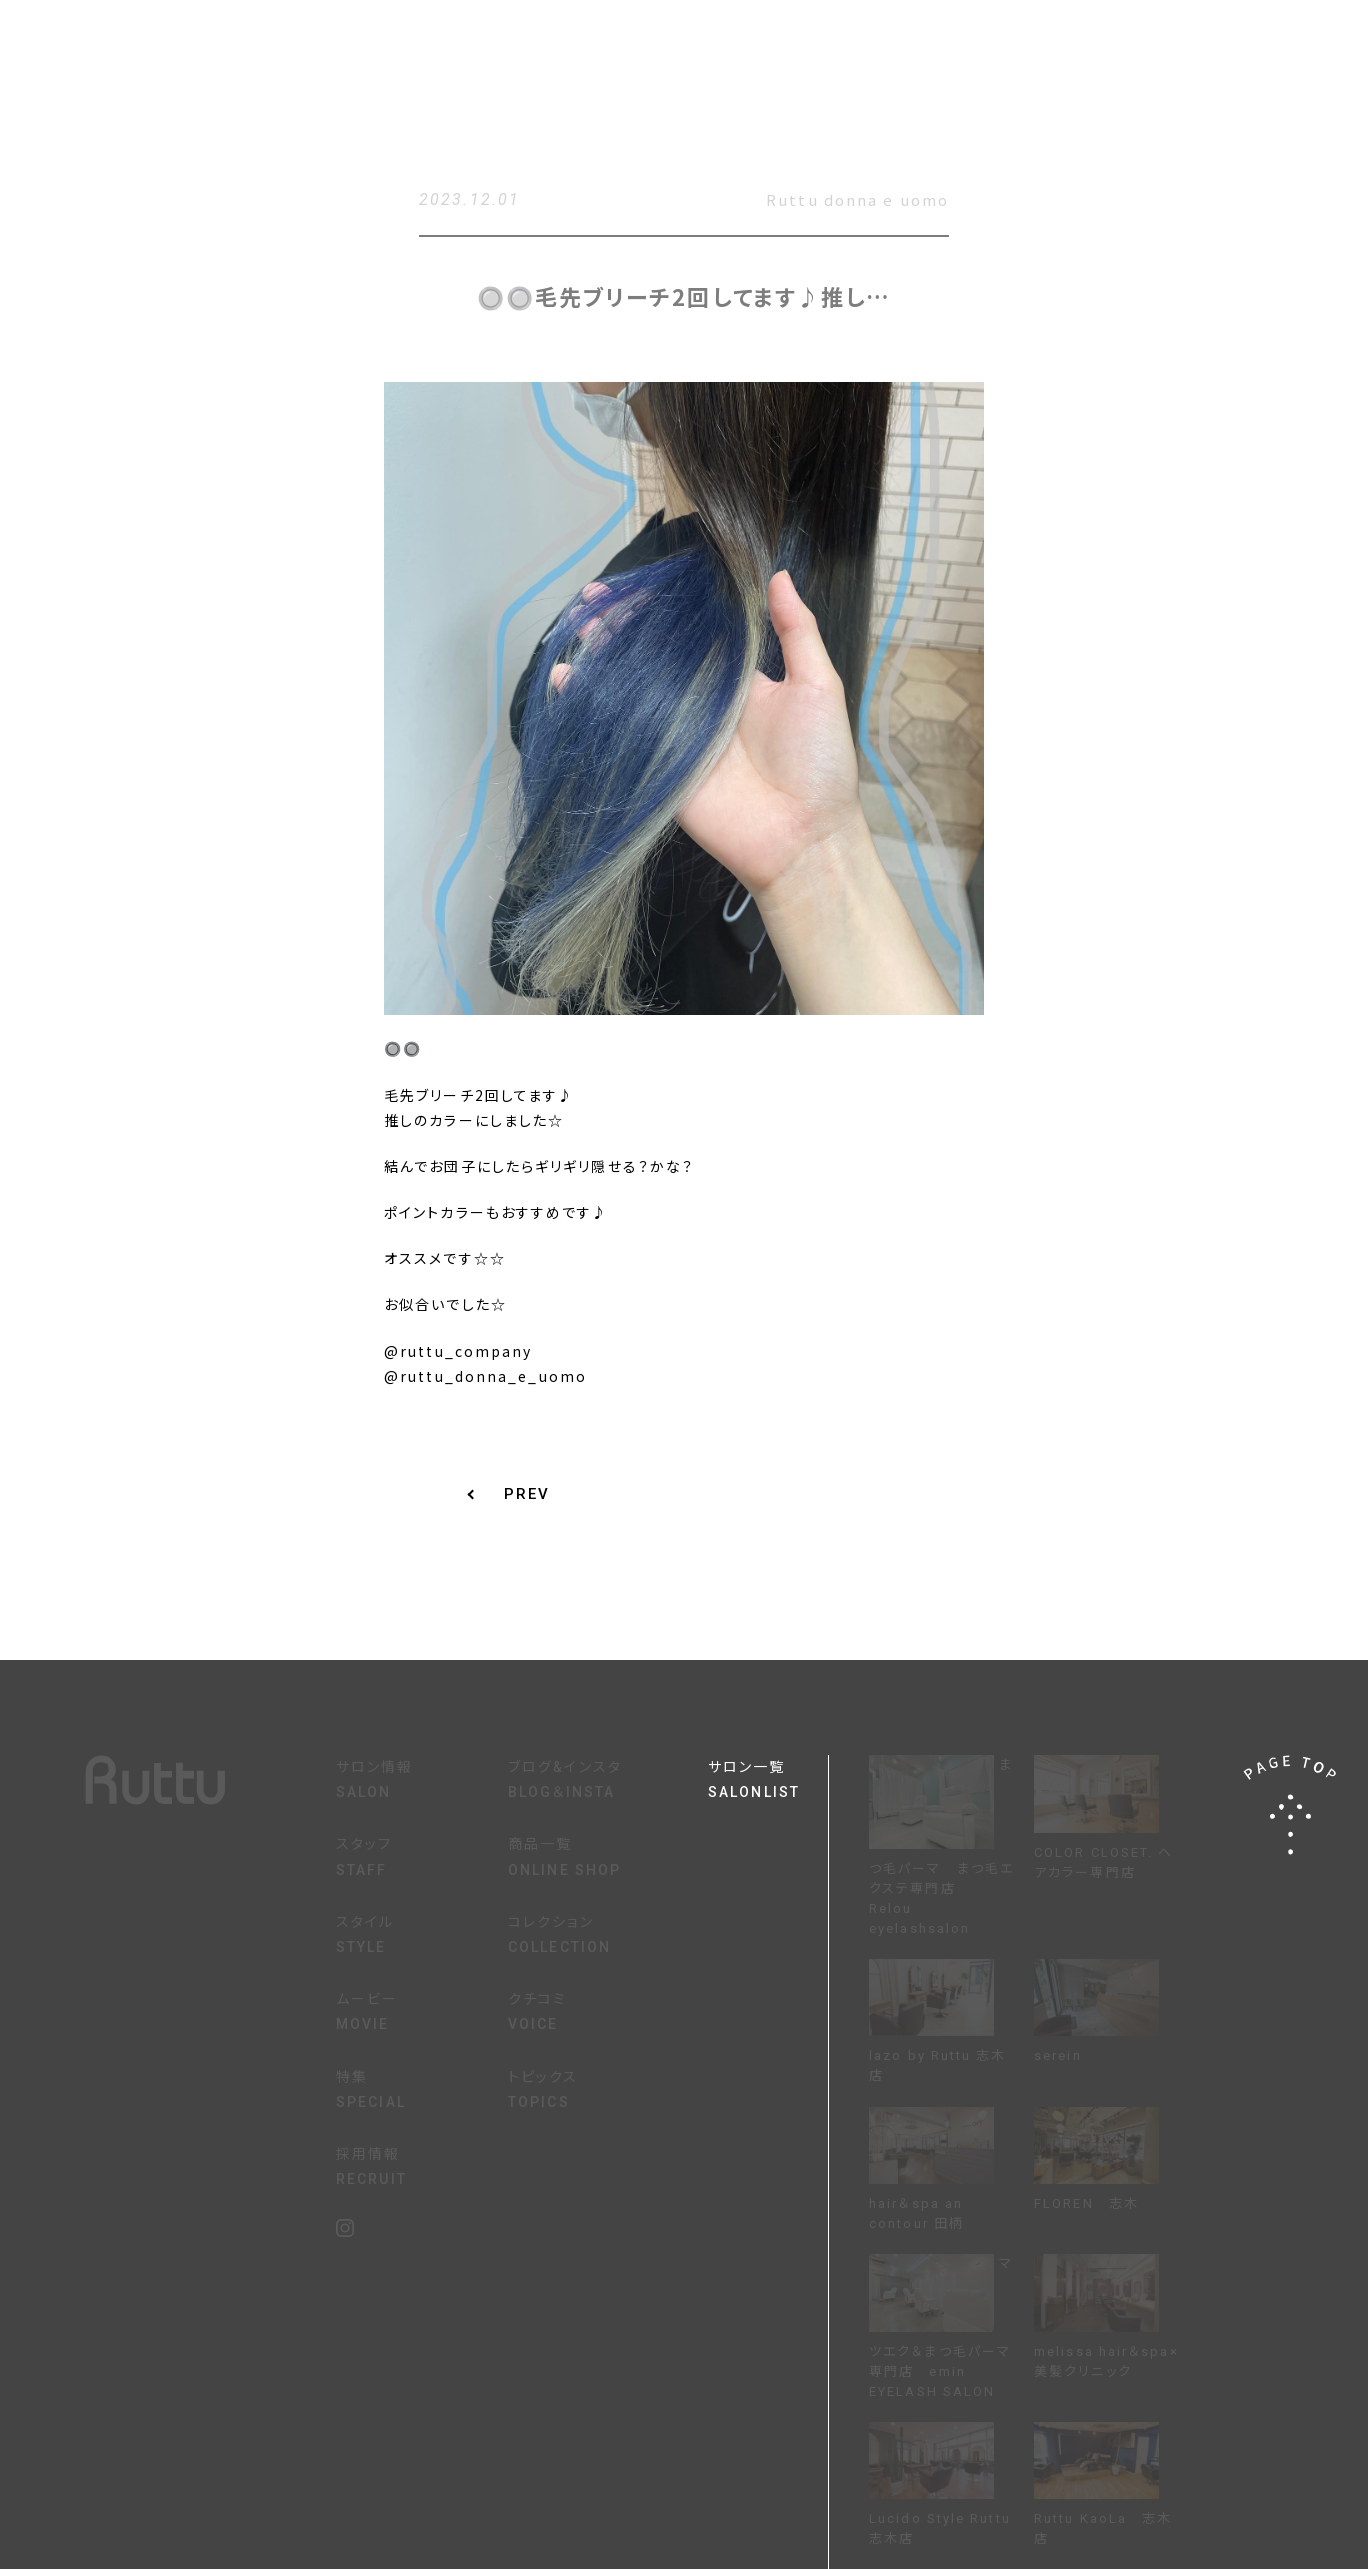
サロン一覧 (768, 1782)
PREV (526, 1494)
